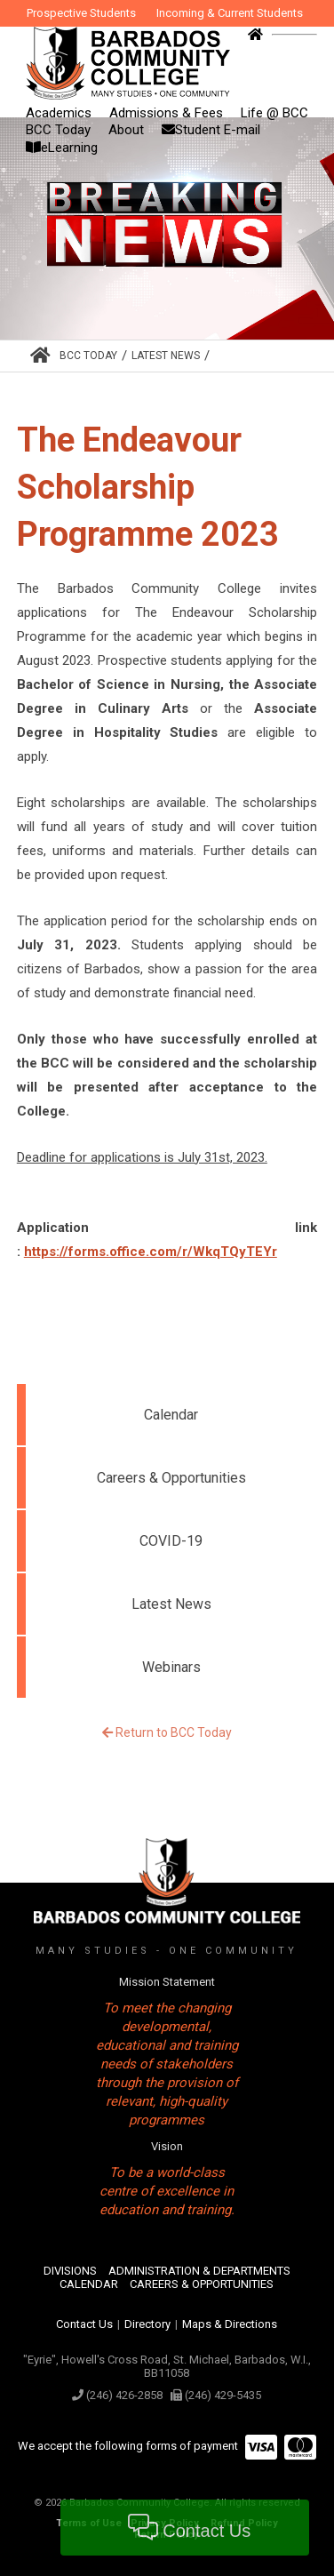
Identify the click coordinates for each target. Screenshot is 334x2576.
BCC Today (88, 355)
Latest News (165, 355)
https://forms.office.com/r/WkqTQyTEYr (150, 1252)
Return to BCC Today (167, 1732)
